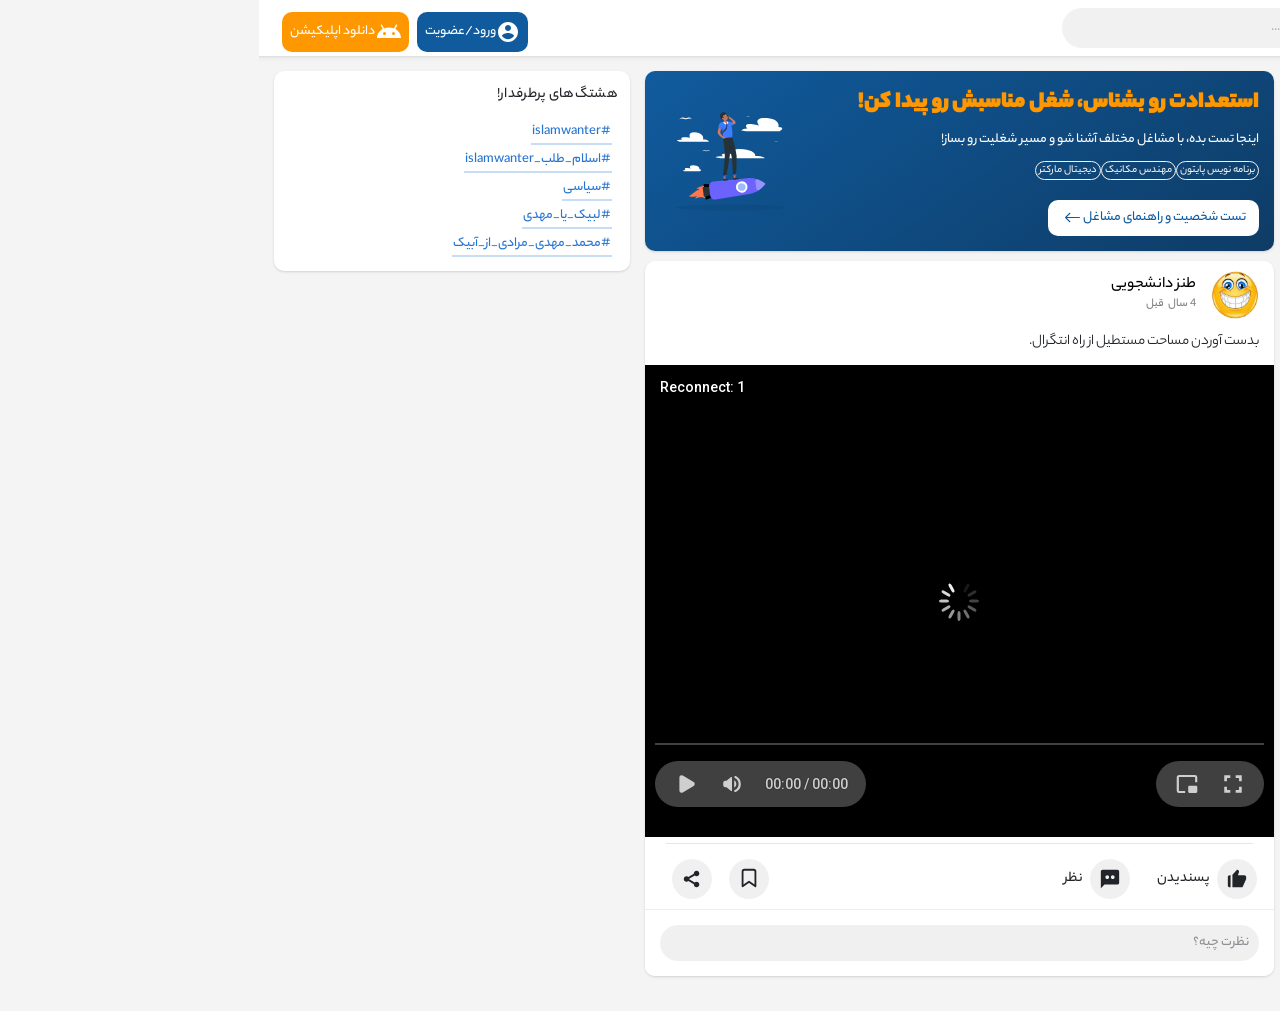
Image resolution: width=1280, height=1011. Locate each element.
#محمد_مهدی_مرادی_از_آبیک (273, 243)
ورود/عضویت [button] (213, 32)
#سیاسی (328, 187)
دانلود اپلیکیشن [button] (86, 32)
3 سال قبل (913, 304)
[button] (1005, 28)
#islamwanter (312, 131)
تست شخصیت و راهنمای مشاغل (896, 217)
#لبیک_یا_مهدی (308, 215)
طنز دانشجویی (894, 285)
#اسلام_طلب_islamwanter (279, 159)
